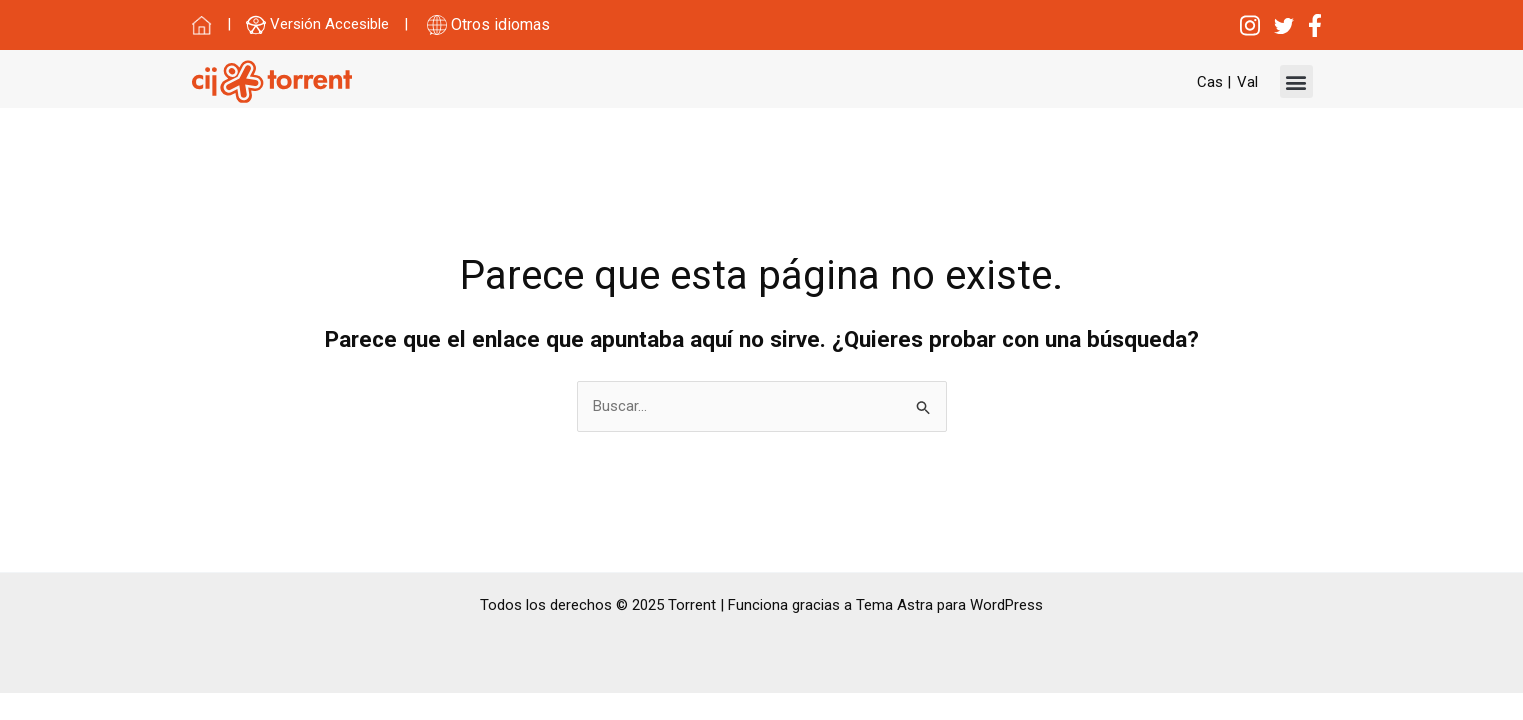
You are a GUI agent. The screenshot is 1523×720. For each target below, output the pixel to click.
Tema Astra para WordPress (949, 605)
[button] (1296, 81)
